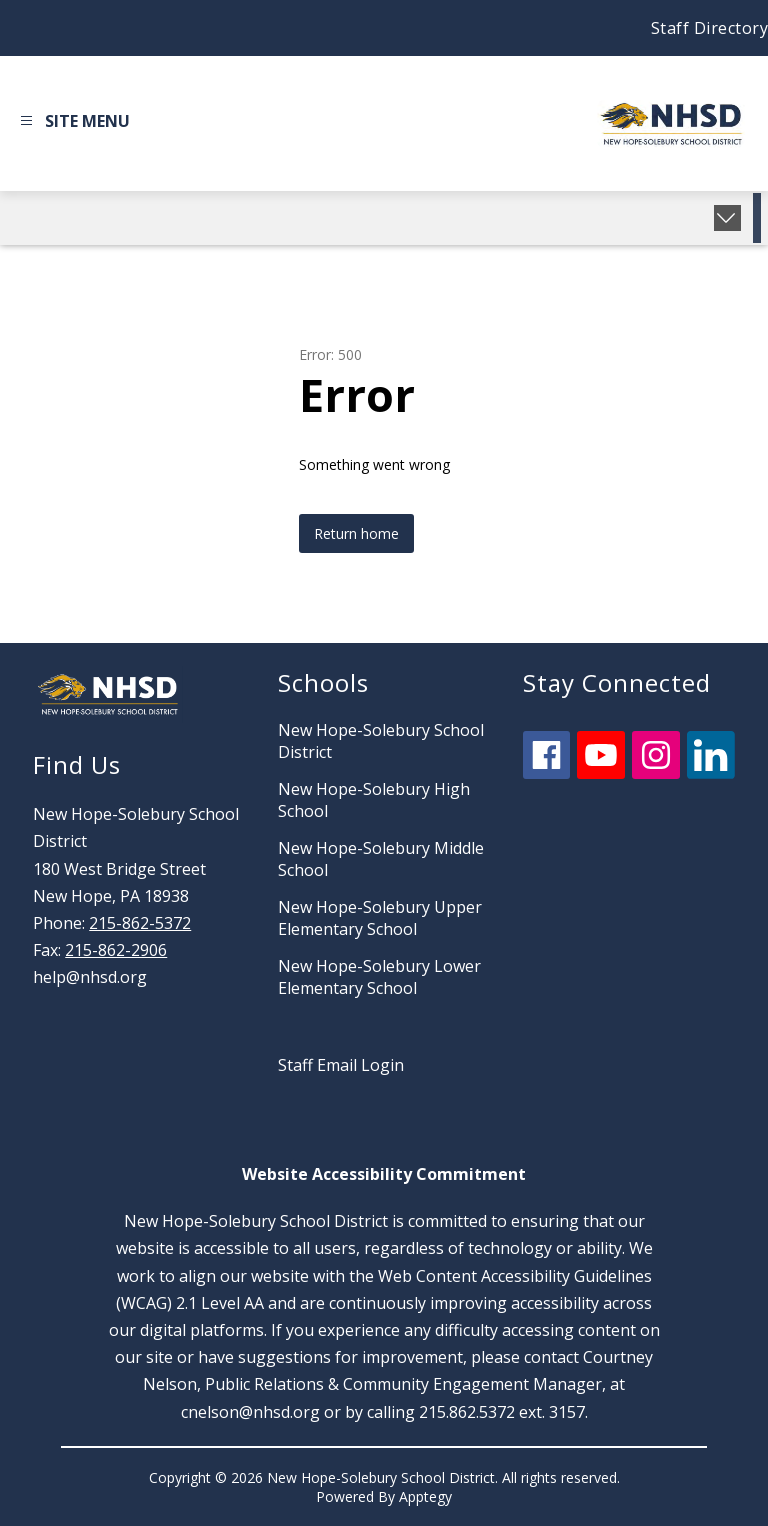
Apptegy (425, 1496)
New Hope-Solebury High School (374, 800)
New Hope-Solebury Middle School (381, 859)
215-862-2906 (116, 950)
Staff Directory (710, 28)
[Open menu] (72, 124)
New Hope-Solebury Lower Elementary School (379, 977)
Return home (356, 533)
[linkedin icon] (711, 773)
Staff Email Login (341, 1065)
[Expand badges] (727, 218)
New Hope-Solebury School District (381, 741)
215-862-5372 (140, 923)
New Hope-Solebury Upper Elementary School (380, 918)
